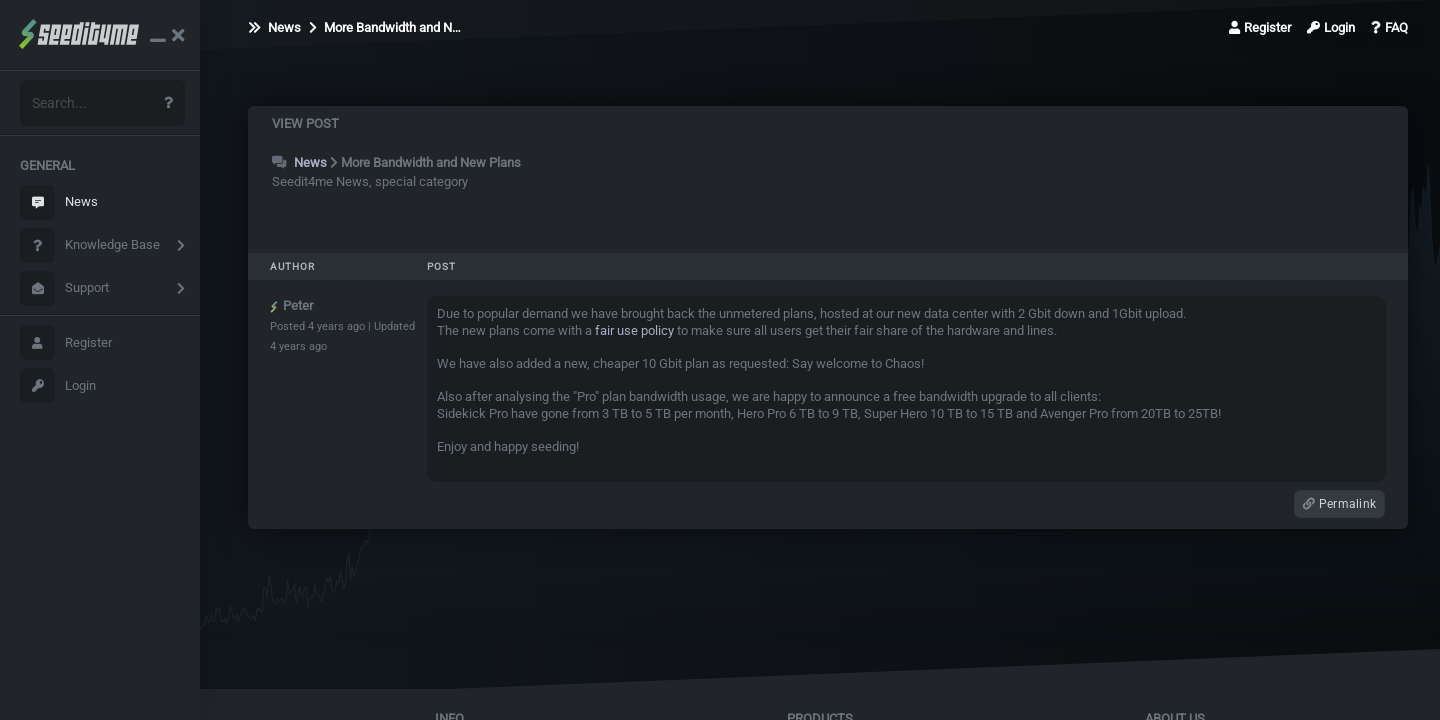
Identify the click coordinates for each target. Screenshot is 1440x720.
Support (64, 288)
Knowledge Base (90, 245)
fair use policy (634, 330)
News (59, 202)
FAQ (1389, 27)
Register (66, 342)
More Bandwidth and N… (385, 27)
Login (58, 385)
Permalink (1339, 504)
